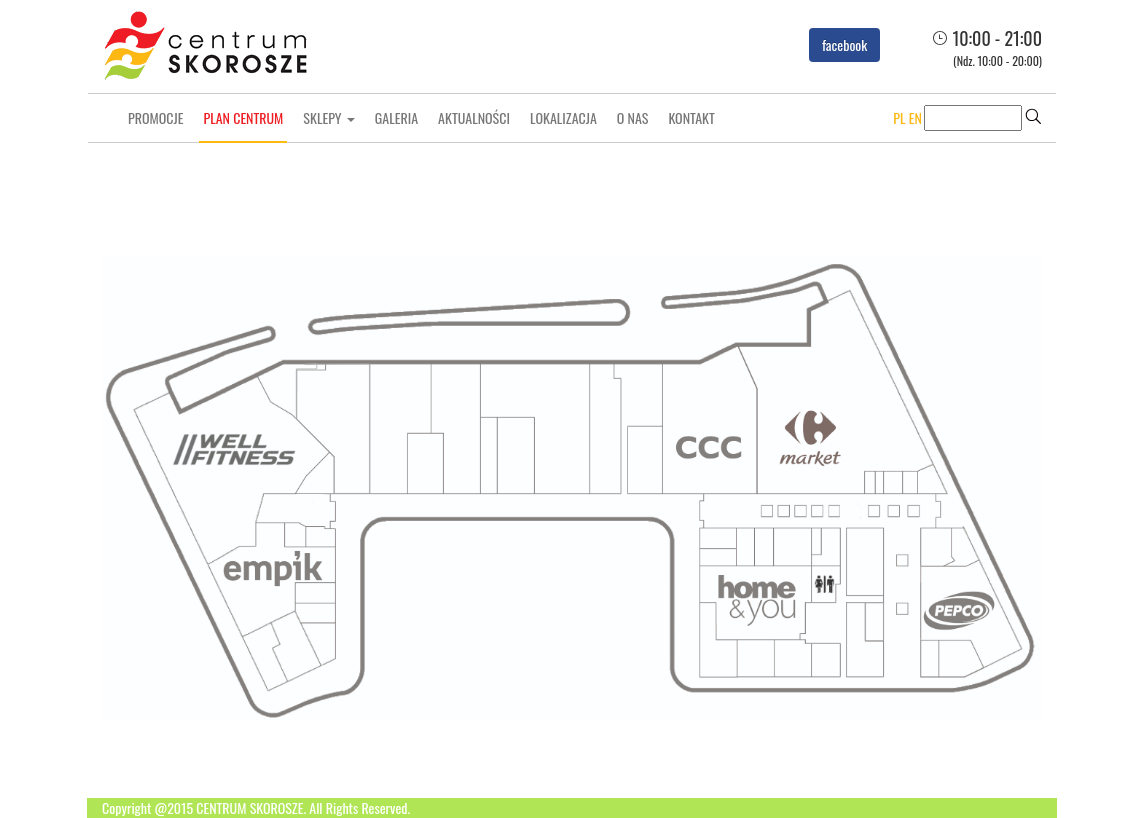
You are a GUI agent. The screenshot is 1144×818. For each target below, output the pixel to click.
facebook (844, 44)
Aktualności (474, 117)
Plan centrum (243, 117)
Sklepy (328, 117)
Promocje (155, 117)
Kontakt (691, 117)
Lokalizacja (563, 117)
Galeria (396, 117)
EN (915, 117)
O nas (633, 117)
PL (899, 117)
